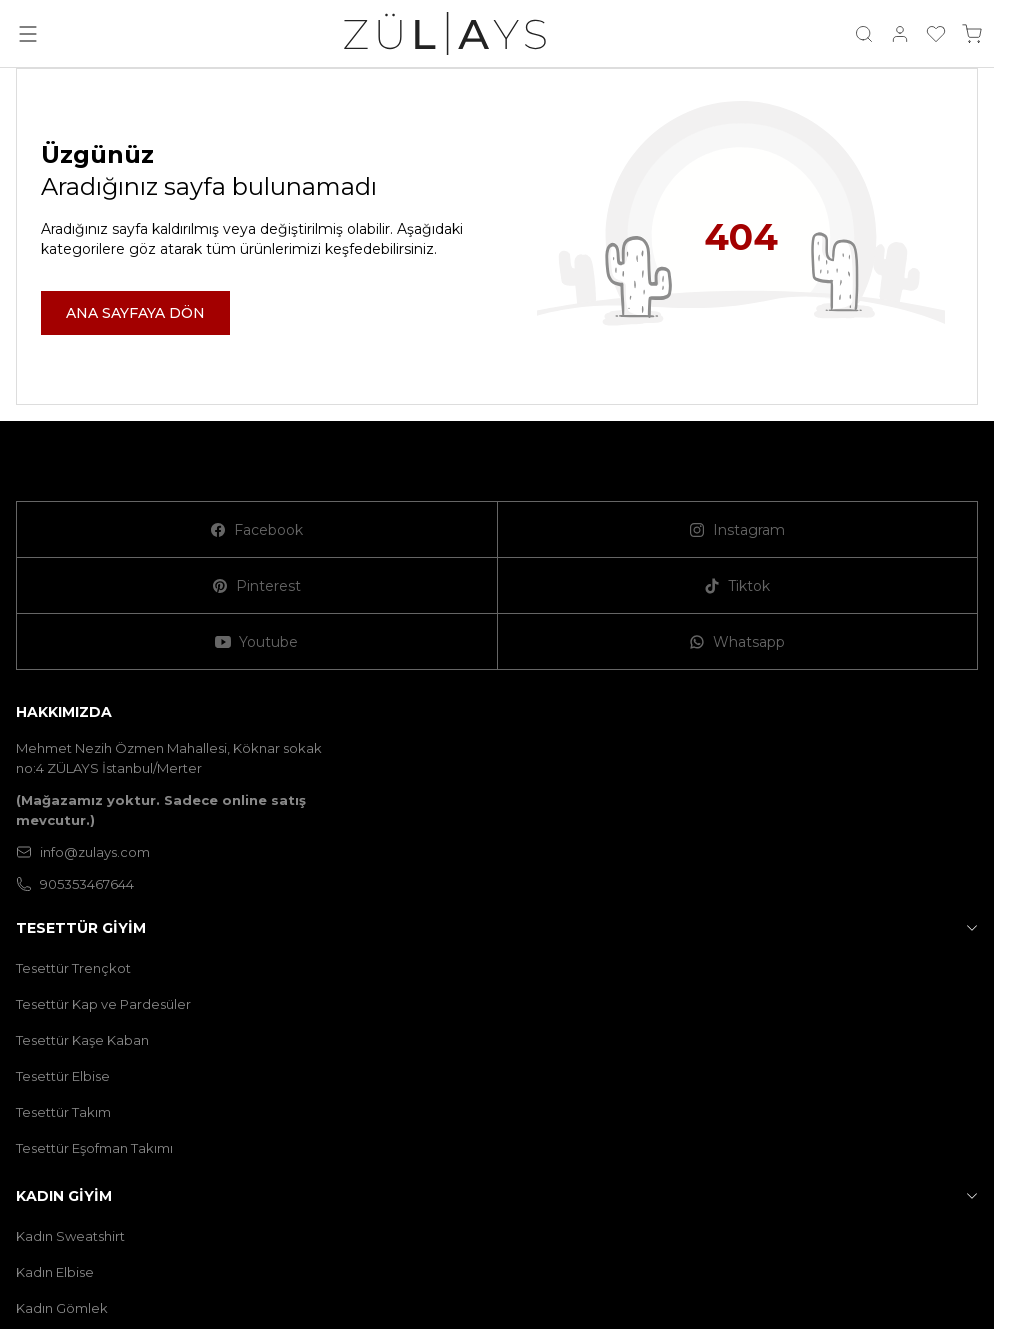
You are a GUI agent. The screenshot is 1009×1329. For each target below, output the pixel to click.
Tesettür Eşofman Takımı (94, 1148)
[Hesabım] (900, 34)
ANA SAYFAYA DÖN (135, 313)
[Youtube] (257, 642)
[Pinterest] (257, 586)
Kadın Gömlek (62, 1308)
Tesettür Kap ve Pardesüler (103, 1004)
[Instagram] (738, 530)
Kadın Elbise (55, 1272)
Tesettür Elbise (63, 1076)
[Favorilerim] (936, 34)
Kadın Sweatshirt (70, 1236)
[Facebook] (257, 530)
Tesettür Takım (63, 1112)
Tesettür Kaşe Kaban (82, 1040)
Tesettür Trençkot (73, 968)
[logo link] (445, 33)
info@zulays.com (83, 852)
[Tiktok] (738, 586)
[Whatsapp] (738, 642)
